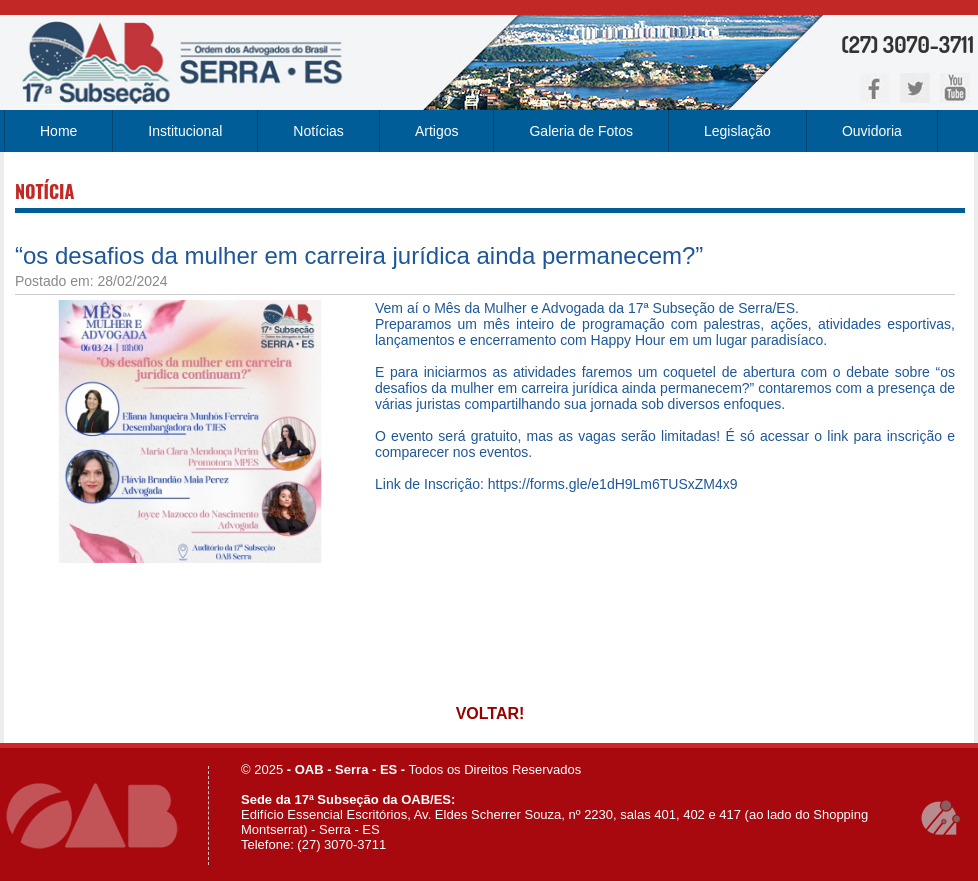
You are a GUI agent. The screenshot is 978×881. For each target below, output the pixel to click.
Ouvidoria (872, 131)
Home (58, 131)
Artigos (437, 131)
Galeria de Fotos (581, 131)
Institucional (185, 131)
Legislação (737, 131)
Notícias (318, 131)
